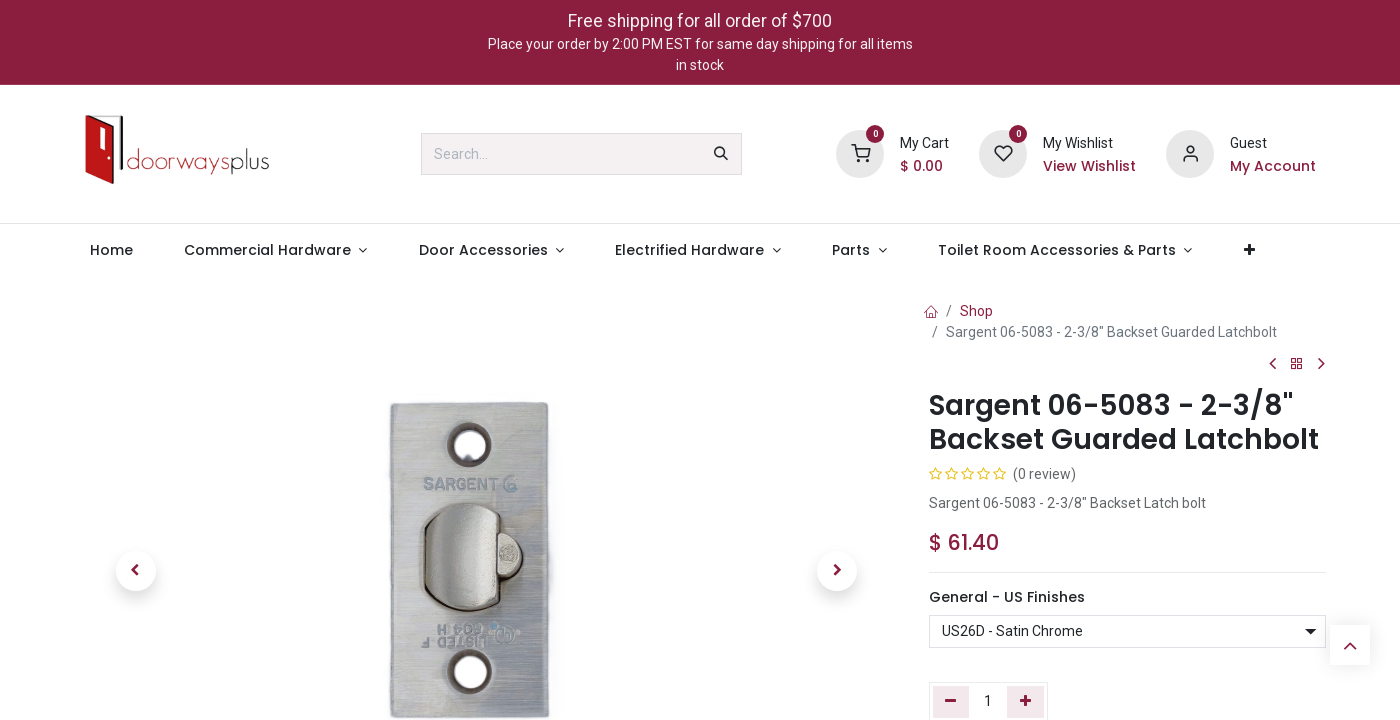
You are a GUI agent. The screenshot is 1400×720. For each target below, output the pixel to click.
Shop (976, 311)
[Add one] (1025, 702)
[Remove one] (951, 702)
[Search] (721, 154)
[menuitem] (111, 250)
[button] (136, 571)
